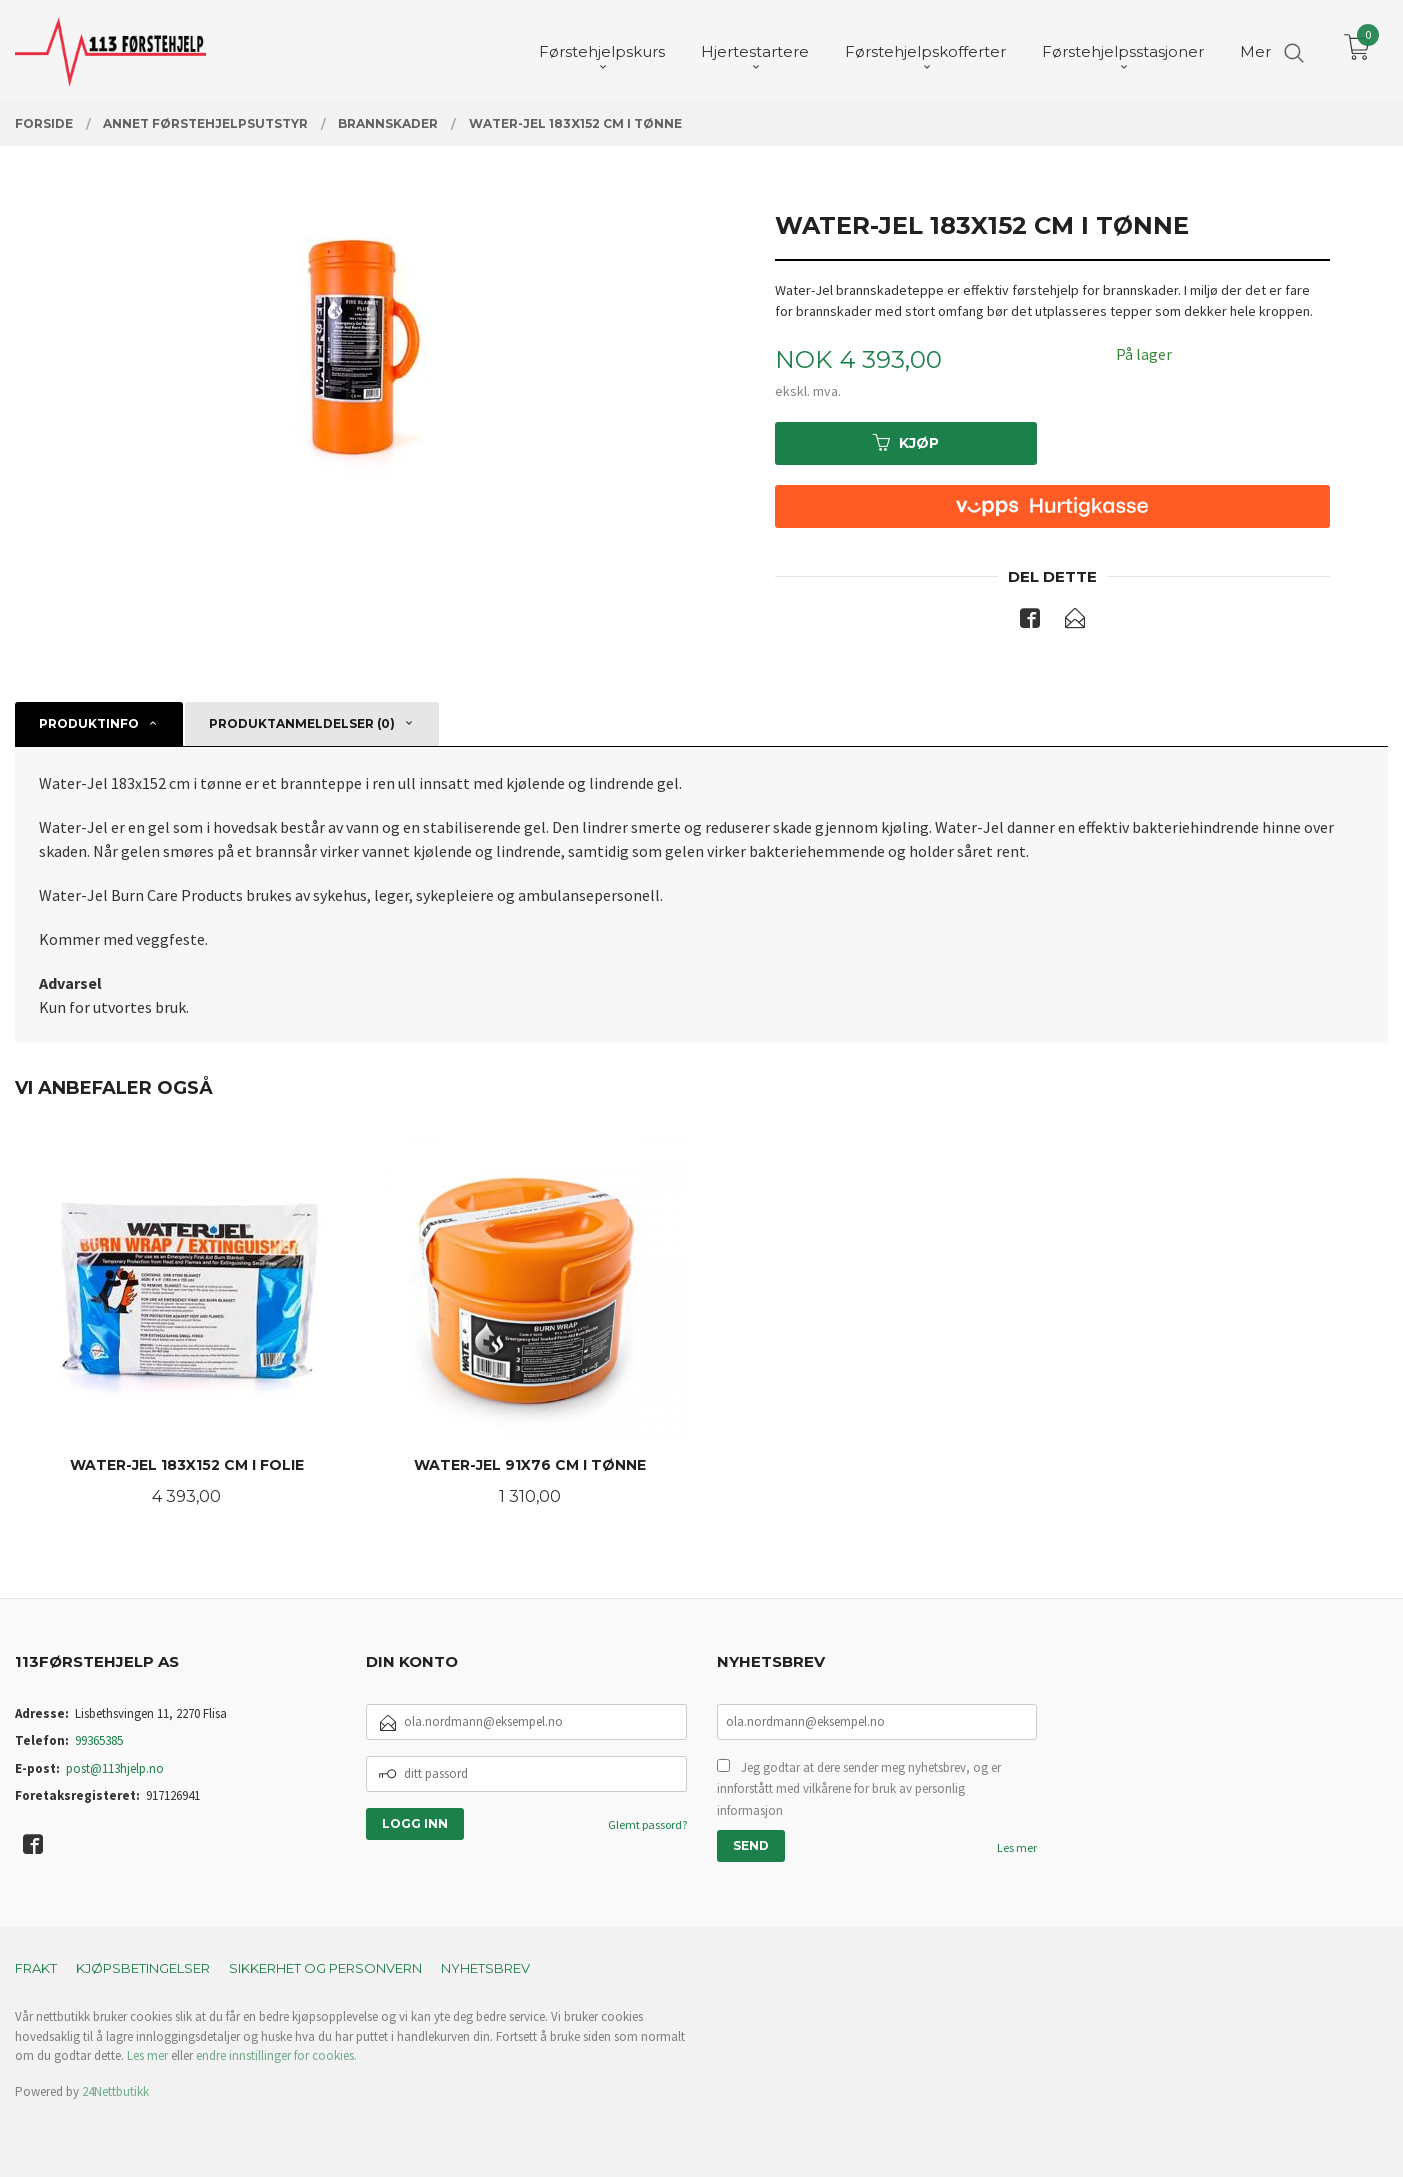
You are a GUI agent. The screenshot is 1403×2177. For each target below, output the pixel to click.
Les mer (1017, 1847)
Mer (1255, 50)
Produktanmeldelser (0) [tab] (302, 723)
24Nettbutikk (115, 2091)
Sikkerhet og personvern (325, 1968)
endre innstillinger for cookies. (276, 2055)
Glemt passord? (647, 1824)
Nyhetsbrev (485, 1968)
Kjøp (906, 443)
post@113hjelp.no (115, 1768)
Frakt (36, 1968)
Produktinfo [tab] (89, 723)
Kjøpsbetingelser (143, 1968)
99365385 (99, 1740)
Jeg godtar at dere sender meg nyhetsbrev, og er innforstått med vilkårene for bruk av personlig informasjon (859, 1789)
